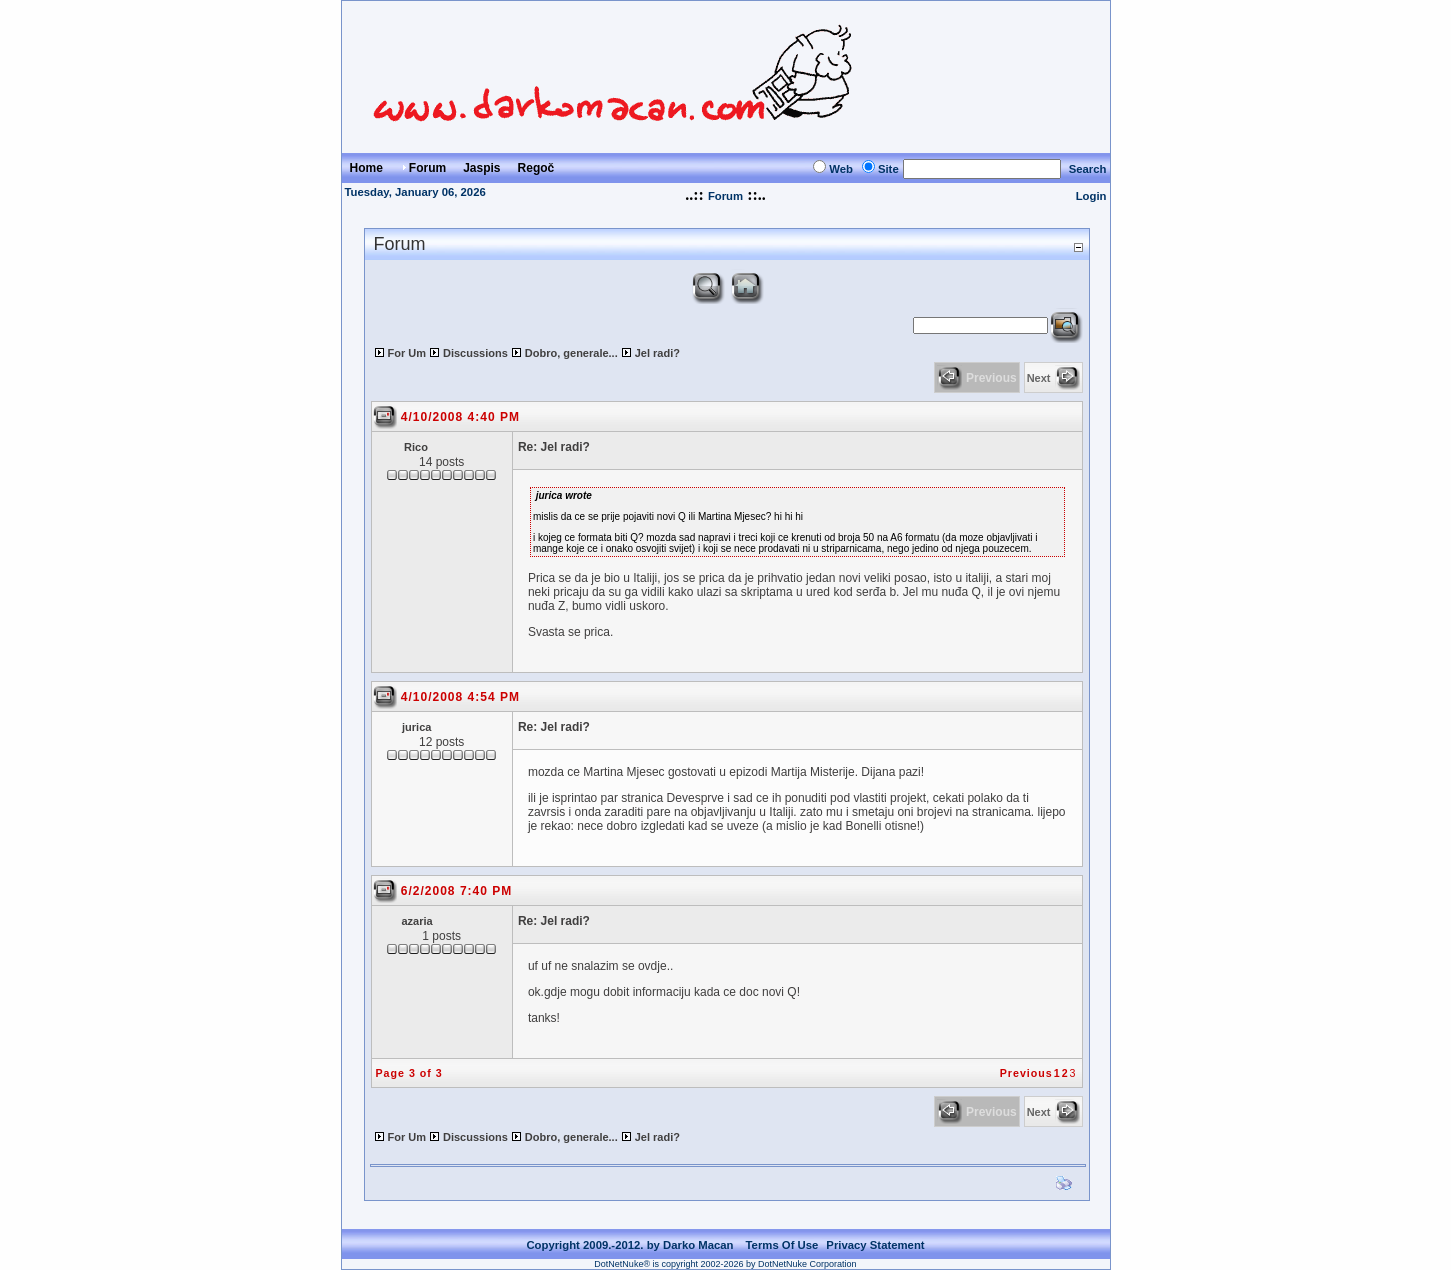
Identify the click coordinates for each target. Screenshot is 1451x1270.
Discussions (475, 353)
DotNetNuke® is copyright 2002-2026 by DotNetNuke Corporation (725, 1264)
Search (1088, 169)
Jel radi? (657, 353)
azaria (417, 921)
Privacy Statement (875, 1245)
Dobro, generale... (571, 353)
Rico (416, 447)
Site (888, 169)
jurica (416, 727)
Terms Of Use (782, 1245)
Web (841, 169)
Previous (1026, 1073)
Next (1039, 378)
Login (1091, 196)
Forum (725, 196)
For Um (407, 353)
